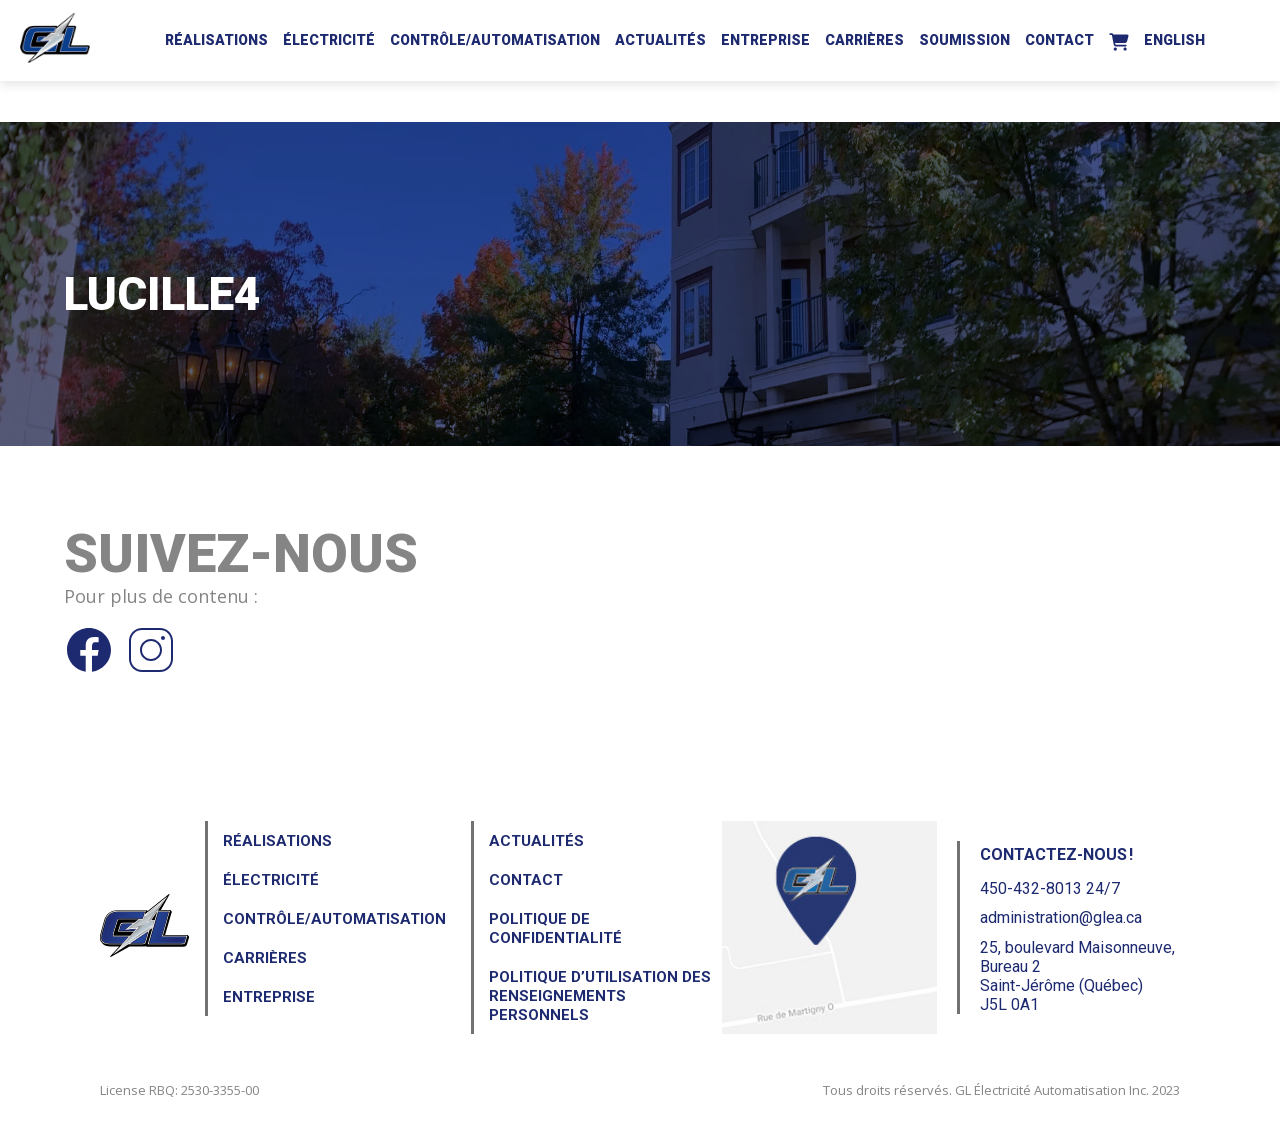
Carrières (864, 40)
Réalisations (216, 40)
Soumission (964, 40)
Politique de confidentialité (555, 928)
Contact (1059, 40)
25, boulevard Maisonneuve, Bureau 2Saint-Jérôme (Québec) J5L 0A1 (1077, 976)
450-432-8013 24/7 (1050, 888)
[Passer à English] (1174, 37)
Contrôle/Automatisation (495, 40)
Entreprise (765, 40)
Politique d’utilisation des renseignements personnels (600, 996)
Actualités (660, 40)
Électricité (329, 40)
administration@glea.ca (1061, 917)
